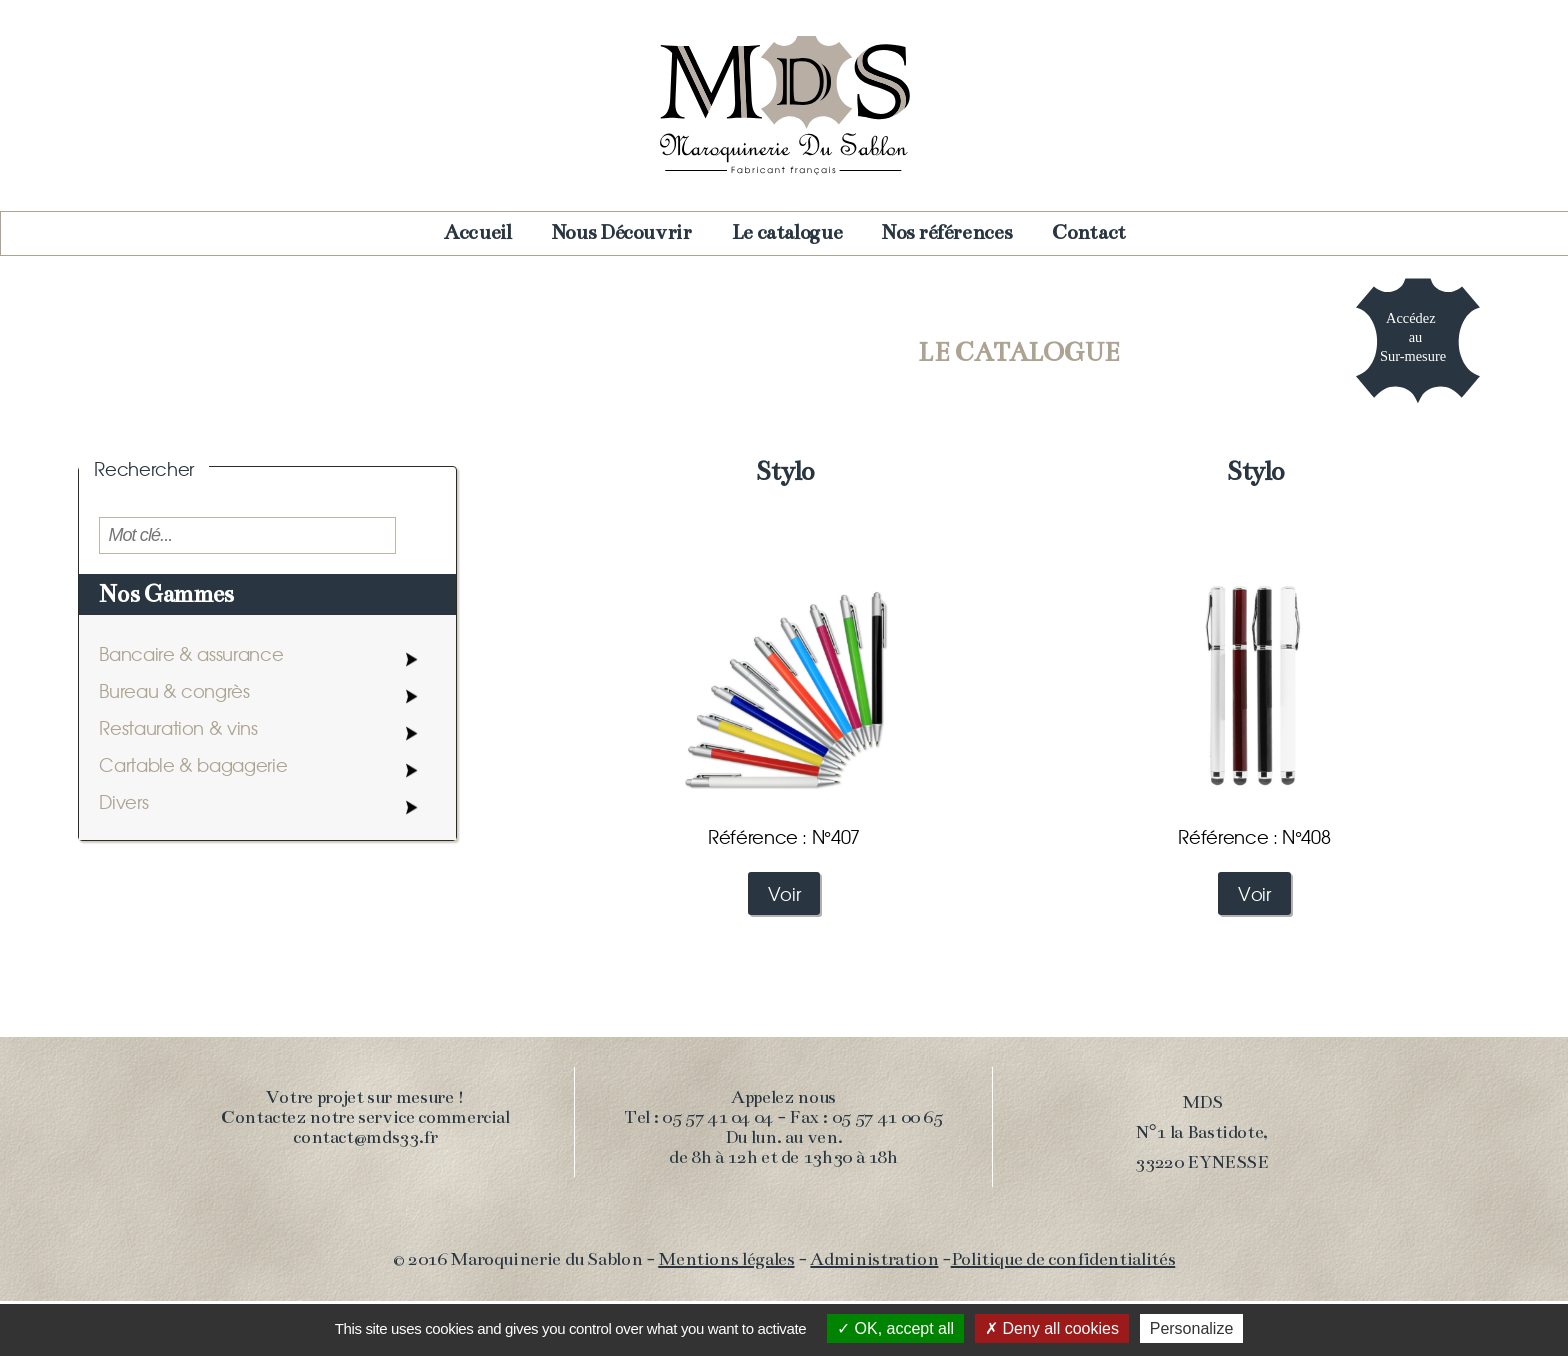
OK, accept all (895, 1328)
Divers (123, 801)
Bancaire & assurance (191, 653)
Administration (874, 1259)
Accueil (477, 232)
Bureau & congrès (174, 690)
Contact (1088, 232)
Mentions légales (726, 1259)
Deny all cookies (1052, 1328)
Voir (784, 893)
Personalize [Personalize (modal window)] (1192, 1328)
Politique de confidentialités (1063, 1259)
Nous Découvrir (622, 232)
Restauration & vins (178, 727)
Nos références (947, 232)
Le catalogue (787, 232)
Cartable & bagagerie (193, 764)
